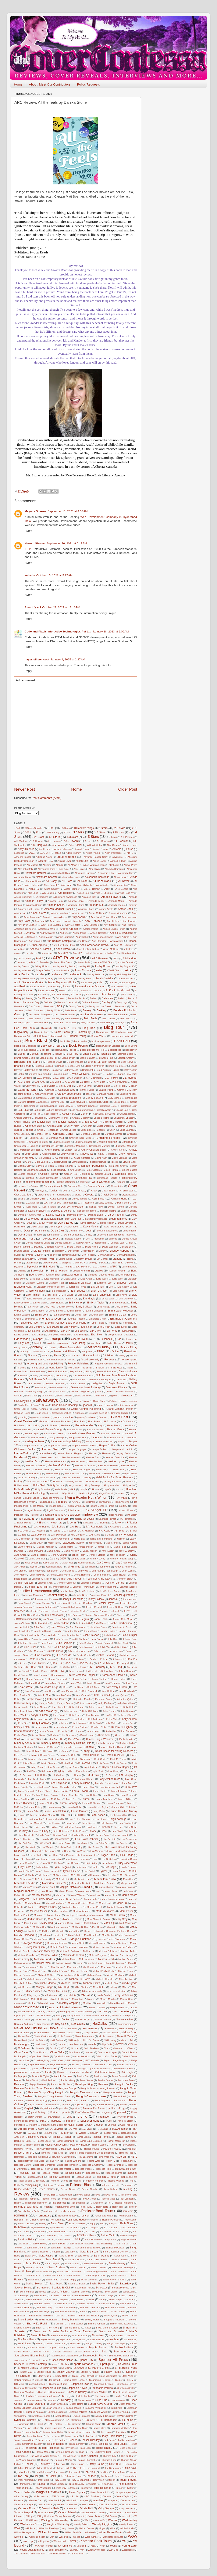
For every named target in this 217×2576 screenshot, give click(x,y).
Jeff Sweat (105, 1566)
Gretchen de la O (98, 1413)
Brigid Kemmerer (94, 1065)
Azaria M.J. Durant (91, 990)
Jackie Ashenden (60, 1538)
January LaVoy (97, 1558)
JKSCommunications (26, 1619)
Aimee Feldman (118, 861)
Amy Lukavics (130, 921)
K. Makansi (118, 1659)
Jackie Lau (79, 1538)
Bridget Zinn (74, 1066)
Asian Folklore (83, 970)
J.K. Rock (104, 1530)
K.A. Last (22, 1663)
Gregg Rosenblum (61, 1413)
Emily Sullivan (84, 1306)
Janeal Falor (78, 1555)
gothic (110, 1405)
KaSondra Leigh (49, 1687)
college (86, 1173)
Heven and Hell (112, 1473)
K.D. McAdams (105, 1663)
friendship (23, 1375)
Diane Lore (128, 1246)
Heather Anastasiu (71, 1457)
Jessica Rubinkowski (70, 1607)
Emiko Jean (108, 1298)
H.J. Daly (19, 1425)
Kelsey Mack (41, 1727)
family (129, 1343)
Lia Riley (23, 1831)
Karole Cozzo (93, 1683)
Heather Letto (96, 1461)
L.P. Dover (109, 1775)
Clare (28, 1162)
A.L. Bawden (103, 841)
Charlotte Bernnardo (113, 1122)
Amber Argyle (106, 909)
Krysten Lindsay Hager (115, 1767)
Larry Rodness (39, 1787)
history (87, 1477)
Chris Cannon (127, 1130)
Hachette (65, 1425)
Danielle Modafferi (86, 1210)
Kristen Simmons (81, 1759)
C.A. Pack (132, 1074)
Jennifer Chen (45, 1582)
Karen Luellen (118, 1679)
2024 (66, 832)
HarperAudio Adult (122, 1449)
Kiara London (87, 1735)
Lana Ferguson (58, 1783)
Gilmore (18, 1395)
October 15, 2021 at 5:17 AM (54, 575)
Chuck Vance (31, 1153)
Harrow (93, 1453)
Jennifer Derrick (114, 1582)
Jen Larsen (52, 1570)
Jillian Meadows (54, 1615)
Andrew (30, 932)
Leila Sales (71, 1823)
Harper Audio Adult (57, 1445)
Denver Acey (83, 1242)
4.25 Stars (38, 837)
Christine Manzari (83, 1142)
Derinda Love (117, 1242)
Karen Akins (57, 1675)
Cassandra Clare (98, 1101)
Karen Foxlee (79, 1679)
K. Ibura (104, 1659)
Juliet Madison (35, 1651)
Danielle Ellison (37, 1210)
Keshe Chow (20, 1735)
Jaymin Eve (36, 1566)
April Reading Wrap (127, 953)
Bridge (60, 1066)
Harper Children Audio (83, 1445)
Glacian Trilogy (81, 1401)
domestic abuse (70, 1254)
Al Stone (47, 865)
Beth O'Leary (53, 1018)
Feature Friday (128, 1347)
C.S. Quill (70, 1081)
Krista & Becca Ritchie (43, 1755)
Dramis (17, 1262)
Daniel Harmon (116, 1206)
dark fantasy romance (96, 1218)
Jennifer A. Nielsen (42, 1578)
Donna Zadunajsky (23, 1259)
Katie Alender (40, 1707)
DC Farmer (41, 1230)
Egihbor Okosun (117, 1270)
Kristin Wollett (85, 1763)
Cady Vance (31, 1086)
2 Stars (102, 828)
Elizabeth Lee (104, 1282)
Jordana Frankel (31, 1635)
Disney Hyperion (120, 1250)
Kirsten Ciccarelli (117, 1747)
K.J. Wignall (123, 1663)
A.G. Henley (53, 841)
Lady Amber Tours (109, 1779)
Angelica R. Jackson (24, 937)
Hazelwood (20, 1457)
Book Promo (78, 1045)
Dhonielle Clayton (54, 1246)
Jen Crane (19, 1570)
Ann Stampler (99, 941)
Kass (65, 1687)
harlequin (96, 1437)
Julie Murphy (85, 1647)
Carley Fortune (94, 1097)
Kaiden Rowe (40, 1671)
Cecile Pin (34, 1113)
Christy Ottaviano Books (94, 1149)
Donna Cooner (105, 1254)
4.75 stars (72, 837)
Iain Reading (45, 1502)
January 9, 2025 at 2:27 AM (67, 659)
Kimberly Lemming (105, 1743)
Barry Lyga (122, 1002)
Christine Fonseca (108, 1137)
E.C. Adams (66, 1266)
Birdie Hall (105, 1022)
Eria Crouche (36, 1326)
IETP (28, 549)
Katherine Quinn (125, 1699)
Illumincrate (105, 1502)
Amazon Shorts (86, 909)
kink (103, 1747)
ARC (39, 958)
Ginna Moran (100, 1395)
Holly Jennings (92, 1485)
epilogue (113, 1322)
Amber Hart (78, 913)
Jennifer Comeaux (66, 1582)
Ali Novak (123, 881)
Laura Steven (127, 1795)
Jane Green (20, 1555)
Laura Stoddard (22, 1799)
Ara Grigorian (24, 958)
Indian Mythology (76, 1506)
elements (92, 1274)
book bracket (80, 1041)
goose (100, 1405)
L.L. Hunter (75, 1775)
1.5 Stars (65, 828)
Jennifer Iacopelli (128, 1586)
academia (19, 853)
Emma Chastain (94, 1310)
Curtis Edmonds (58, 1198)
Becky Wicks (53, 1010)
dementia (99, 1238)
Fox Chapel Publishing (80, 1367)
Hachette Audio (84, 1425)
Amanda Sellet (55, 904)
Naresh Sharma (35, 543)
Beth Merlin (35, 1018)
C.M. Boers (24, 1081)
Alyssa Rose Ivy (125, 893)
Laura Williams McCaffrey (48, 1799)
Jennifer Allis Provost (69, 1578)
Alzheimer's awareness (65, 897)
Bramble (106, 1053)
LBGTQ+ (65, 1815)
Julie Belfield (64, 1643)
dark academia (52, 1218)
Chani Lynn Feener (58, 1117)
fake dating (78, 1343)
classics (114, 1162)
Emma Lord (41, 1314)
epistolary (128, 1322)
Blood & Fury (41, 1032)
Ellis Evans (67, 1295)
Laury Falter (99, 1811)
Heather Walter (42, 1469)
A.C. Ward (38, 841)
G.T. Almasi (62, 1379)
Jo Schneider (65, 1619)
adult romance (66, 856)
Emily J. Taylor (95, 1302)
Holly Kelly (128, 1485)
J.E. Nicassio (38, 1530)
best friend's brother (65, 1014)
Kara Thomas (40, 1675)
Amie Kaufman (31, 917)
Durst (104, 1262)
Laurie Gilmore (79, 1811)
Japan (17, 1562)
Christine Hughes (61, 1142)
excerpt (55, 1339)
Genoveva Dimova (116, 1387)
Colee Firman (111, 1170)
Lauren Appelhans (104, 1799)
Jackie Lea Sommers (101, 1538)
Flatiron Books (91, 1355)
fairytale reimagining (57, 1343)
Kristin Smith (67, 1763)
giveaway (126, 1395)
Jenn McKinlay (37, 1574)
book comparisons (101, 1041)
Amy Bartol (96, 917)
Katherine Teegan (24, 1703)
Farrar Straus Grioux (72, 1347)
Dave (29, 1223)
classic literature (98, 1162)
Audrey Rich (84, 978)
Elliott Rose (51, 1295)
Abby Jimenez (26, 849)
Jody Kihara (100, 1623)
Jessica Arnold (62, 1603)
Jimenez (121, 1615)
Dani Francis (49, 1206)
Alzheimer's (42, 897)
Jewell (116, 1611)
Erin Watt (112, 1330)
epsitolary (19, 1326)
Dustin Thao (117, 1262)
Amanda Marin (116, 901)
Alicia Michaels (84, 885)
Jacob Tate (52, 1542)
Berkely (87, 1010)
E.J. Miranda (99, 1266)
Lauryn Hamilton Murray (123, 1811)
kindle (90, 1747)
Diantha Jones (21, 1250)
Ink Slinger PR (96, 1510)
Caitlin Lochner (84, 1086)
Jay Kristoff (19, 1566)
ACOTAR (45, 853)
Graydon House (22, 1413)
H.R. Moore (51, 1425)
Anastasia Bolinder (23, 929)
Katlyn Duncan (39, 1715)
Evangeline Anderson (59, 1334)
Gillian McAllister (124, 1391)
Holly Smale (61, 1489)
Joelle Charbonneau (121, 1623)
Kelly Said (95, 1723)
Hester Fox (94, 1473)
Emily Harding (57, 1302)
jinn (132, 1615)
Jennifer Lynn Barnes (110, 1591)
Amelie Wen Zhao (118, 913)
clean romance (66, 1166)
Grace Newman (39, 1409)
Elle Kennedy (37, 1290)
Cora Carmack (101, 1181)
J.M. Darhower (58, 1534)
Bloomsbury (83, 1032)
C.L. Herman (129, 1077)
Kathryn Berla (46, 1703)
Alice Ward (66, 885)
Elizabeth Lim (125, 1282)
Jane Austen (108, 1550)
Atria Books (21, 974)
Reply (28, 530)
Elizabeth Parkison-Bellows (51, 1286)
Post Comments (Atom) (46, 798)
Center (84, 1113)
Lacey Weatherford (60, 1779)
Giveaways (47, 1400)
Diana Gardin (74, 1246)
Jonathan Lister (22, 1631)
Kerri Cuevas (127, 1731)
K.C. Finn (71, 1663)
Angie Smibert (64, 937)
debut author (53, 1234)
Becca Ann (120, 1006)
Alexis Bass (120, 877)
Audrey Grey (46, 978)
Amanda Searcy (34, 905)
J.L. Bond (119, 1530)
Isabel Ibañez (47, 1519)
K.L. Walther (64, 1667)
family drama (20, 1347)
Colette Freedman (27, 1174)
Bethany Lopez (22, 1022)
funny (35, 1375)
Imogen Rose (56, 1506)
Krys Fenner (53, 1767)
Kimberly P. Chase (47, 1747)
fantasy (36, 1347)
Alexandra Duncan (84, 873)
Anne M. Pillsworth (123, 945)
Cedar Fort (68, 1113)
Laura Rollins (90, 1795)
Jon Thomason (77, 1627)
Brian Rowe (127, 1062)
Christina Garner (113, 1134)
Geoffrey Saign (35, 1391)
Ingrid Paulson (34, 1510)
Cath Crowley (66, 1106)
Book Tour (45, 1050)
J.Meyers (109, 1534)
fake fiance (96, 1343)
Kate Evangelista (69, 1691)
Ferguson (87, 1351)
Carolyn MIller (58, 1102)
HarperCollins (23, 1453)
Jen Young (97, 1570)
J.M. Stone (94, 1534)
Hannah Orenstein (110, 1433)
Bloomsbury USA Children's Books (114, 1032)
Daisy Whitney (106, 1202)
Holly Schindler (42, 1489)
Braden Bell (89, 1053)
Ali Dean (82, 881)
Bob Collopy (40, 1036)
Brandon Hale (106, 1058)
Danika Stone (54, 1214)
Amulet (46, 917)
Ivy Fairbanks (127, 1519)
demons (113, 1238)
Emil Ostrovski (125, 1298)
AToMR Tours (114, 970)
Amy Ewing (55, 921)
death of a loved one (107, 1230)
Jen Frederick (36, 1570)
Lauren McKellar (73, 1807)
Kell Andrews (95, 1719)
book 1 (17, 1041)
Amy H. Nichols (73, 921)
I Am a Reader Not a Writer (85, 1497)
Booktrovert (131, 1050)
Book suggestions (27, 1050)
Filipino (45, 1355)
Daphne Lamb (95, 1214)
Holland (130, 1481)
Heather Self (127, 1465)
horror (119, 1489)
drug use (66, 1262)
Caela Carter (48, 1086)
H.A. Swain (94, 1421)
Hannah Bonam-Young (48, 1429)
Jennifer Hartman (60, 1586)
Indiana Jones (97, 1506)
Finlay (57, 1355)
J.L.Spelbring (38, 1534)
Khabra (54, 1735)
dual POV (80, 1262)
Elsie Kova (121, 1295)
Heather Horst (78, 1461)
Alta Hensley (65, 892)
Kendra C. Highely (122, 1727)
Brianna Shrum (22, 1065)
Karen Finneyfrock (58, 1679)
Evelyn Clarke (115, 1334)
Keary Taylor (77, 1719)
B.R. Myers (128, 994)
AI (52, 861)
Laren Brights (21, 1787)
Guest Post (119, 1417)
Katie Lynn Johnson (24, 1711)
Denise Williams (63, 1242)
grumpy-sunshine (63, 1417)
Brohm (21, 1074)
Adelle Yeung (93, 853)
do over (53, 1254)
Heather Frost (32, 1461)
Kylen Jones (82, 1771)
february (24, 1351)
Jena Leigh (112, 1570)
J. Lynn (71, 1522)
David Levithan (125, 1223)
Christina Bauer (63, 1133)
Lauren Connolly (67, 1803)
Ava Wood (53, 986)
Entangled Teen (30, 1322)
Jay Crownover (124, 1562)
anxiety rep (31, 953)
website (30, 575)
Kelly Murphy (79, 1723)
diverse (18, 1254)
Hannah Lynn (32, 1433)
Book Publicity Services (108, 1046)
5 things (113, 837)
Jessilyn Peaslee (99, 1611)
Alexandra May (126, 873)
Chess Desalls (104, 1126)
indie (111, 1506)
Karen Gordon (99, 1679)
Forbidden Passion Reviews (61, 1359)
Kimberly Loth (127, 1743)
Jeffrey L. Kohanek (124, 1566)
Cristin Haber (108, 1190)
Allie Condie (121, 889)
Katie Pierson (109, 1711)
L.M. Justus (92, 1775)
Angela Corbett (98, 933)
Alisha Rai (34, 889)
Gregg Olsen (41, 1413)
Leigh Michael (35, 1823)
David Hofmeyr (88, 1223)
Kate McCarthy (63, 1695)
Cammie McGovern (127, 1090)
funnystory (47, 1375)
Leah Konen (98, 1815)
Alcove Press (130, 865)
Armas (21, 962)
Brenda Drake (54, 1062)
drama (130, 1259)
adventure (118, 857)
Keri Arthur (111, 1731)
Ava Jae (113, 982)
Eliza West (117, 1278)
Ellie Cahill (118, 1290)
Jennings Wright (22, 1599)
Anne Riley (19, 949)
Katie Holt (128, 1707)
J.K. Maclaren (87, 1530)
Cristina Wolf (126, 1190)
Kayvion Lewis (41, 1719)
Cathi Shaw (23, 1110)
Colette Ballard (129, 1170)
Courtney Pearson (97, 1186)
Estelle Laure (21, 1334)
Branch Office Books (24, 1058)
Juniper (130, 1651)
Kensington (77, 1731)
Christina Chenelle (90, 1134)
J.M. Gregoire (78, 1534)
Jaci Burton (40, 1538)
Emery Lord (72, 1298)
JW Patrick (34, 1659)
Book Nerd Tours (51, 1045)
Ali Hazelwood (102, 881)
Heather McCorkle (58, 1465)
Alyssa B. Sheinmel (103, 893)
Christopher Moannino (126, 1146)
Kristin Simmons (49, 1763)
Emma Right (80, 1314)
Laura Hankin (61, 1791)
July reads (99, 1651)
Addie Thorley (73, 853)
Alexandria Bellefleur (97, 877)
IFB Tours (61, 1501)
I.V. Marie (122, 1497)
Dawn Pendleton (112, 1226)
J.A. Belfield (58, 1526)
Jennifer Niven (81, 1595)
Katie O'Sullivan (90, 1711)
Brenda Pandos (75, 1062)
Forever (109, 1359)
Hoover (96, 1489)
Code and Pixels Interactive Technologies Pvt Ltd (58, 631)
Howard (54, 1493)
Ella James (97, 1286)
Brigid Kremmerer (117, 1066)
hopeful (107, 1489)
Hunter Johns (32, 1498)
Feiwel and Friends (65, 1351)
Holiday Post (92, 1481)
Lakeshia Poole (37, 1783)
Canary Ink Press (44, 1094)
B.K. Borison (109, 994)
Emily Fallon (39, 1302)
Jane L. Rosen (39, 1555)
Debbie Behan (129, 1230)
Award (62, 990)
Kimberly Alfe (126, 1739)
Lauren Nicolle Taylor (97, 1807)
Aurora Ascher (125, 978)
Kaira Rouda (75, 1671)
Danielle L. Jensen (61, 1210)
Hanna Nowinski (22, 1429)
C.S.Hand (85, 1081)
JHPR (127, 1611)
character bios (43, 1121)
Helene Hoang (53, 1473)
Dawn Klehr (73, 1226)
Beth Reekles (72, 1018)
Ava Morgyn (127, 982)
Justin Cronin (84, 1655)
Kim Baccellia (56, 1739)
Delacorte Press (24, 1238)
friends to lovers (128, 1371)
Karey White (76, 1683)
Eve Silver (97, 1334)
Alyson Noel (83, 893)
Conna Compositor (48, 1178)
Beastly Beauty (76, 1006)
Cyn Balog (98, 1198)
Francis (100, 1367)
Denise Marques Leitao (38, 1242)
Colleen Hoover (49, 1173)
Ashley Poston (103, 966)
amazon (133, 905)
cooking (84, 1182)
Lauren (86, 1799)
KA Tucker (132, 1667)
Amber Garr (20, 913)
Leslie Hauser (21, 1827)
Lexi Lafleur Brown (71, 1827)
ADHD (130, 853)
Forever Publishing (78, 1363)
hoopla (83, 1489)
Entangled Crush (97, 1318)
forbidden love (35, 1359)
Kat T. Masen (94, 1687)
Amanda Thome (116, 905)
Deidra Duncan (71, 1234)
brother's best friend (39, 1074)
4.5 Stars (54, 836)
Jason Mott (67, 1562)
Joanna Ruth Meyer (123, 1619)
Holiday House (74, 1481)
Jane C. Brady (126, 1550)
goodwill (87, 1405)
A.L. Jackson (121, 841)
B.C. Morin (76, 994)
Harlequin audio (115, 1437)
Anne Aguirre (39, 945)
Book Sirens (131, 1046)
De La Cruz (57, 1230)
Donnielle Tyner (46, 1259)
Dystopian (33, 1266)
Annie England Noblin (88, 949)
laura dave (131, 1787)
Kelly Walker (111, 1723)
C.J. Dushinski (93, 1077)
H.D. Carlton (127, 1421)
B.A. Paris (43, 994)
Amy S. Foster (72, 925)
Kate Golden (108, 1691)
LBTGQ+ (81, 1815)
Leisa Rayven (89, 1823)
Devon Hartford (22, 1246)
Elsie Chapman (102, 1294)
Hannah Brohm (74, 1429)
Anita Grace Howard (103, 937)
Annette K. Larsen (40, 949)
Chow (112, 1130)
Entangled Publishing (123, 1318)
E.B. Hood (49, 1266)
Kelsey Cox (128, 1723)
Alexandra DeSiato (61, 873)
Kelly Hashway (41, 1723)
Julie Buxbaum (86, 1643)
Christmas (127, 1141)
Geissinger (40, 1387)
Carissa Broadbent (70, 1097)
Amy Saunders (92, 925)
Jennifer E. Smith (37, 1586)
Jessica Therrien (39, 1611)
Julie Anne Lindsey (27, 1643)
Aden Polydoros (113, 853)
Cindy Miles (86, 1153)
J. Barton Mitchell (23, 1522)
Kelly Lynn (63, 1723)
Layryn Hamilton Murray (42, 1815)
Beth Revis (90, 1018)
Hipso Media (130, 1473)
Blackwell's (46, 1028)
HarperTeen (46, 1453)
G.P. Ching (62, 1375)
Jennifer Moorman (33, 1595)
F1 (94, 1339)
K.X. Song (116, 1667)
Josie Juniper (129, 1635)
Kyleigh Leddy (65, 1771)
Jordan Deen (90, 1631)
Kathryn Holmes (85, 1703)
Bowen (58, 1054)
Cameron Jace (66, 1089)
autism (100, 982)
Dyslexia (18, 1266)
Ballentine (107, 998)
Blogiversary (21, 1032)
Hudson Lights (86, 1493)
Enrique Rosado (76, 1318)
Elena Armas (107, 1274)
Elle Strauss (78, 1290)
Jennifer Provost (100, 1595)
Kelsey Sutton (79, 1727)
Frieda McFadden (106, 1371)
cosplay (22, 1186)
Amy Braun (112, 917)
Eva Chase (38, 1334)
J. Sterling (102, 1522)
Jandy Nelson (90, 1550)
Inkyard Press (126, 1510)
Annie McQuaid (111, 949)
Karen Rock (34, 1683)
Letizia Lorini (38, 1827)
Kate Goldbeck (89, 1691)
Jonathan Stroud (42, 1631)
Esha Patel (128, 1331)
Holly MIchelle (22, 1489)
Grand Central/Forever (119, 1408)
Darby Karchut (116, 1214)
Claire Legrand (119, 1158)
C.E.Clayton (42, 1077)
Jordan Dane (72, 1631)
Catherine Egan (129, 1106)
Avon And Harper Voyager (90, 986)
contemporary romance (39, 1181)
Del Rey (88, 1234)
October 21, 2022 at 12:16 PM (61, 607)
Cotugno (35, 1186)
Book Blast (36, 1040)
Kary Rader (131, 1683)
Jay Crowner (104, 1562)
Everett (130, 1334)
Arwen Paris (84, 962)
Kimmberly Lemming (71, 1747)
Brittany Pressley (51, 1070)
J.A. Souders (114, 1526)
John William (58, 1627)
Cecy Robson (51, 1113)
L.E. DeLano (24, 1775)
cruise (78, 1194)
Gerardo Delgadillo (80, 1391)
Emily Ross (49, 1306)
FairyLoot (23, 1343)
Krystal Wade (90, 1767)
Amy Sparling (111, 925)
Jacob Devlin (36, 1542)
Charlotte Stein (33, 1125)
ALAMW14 (73, 865)
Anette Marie (79, 933)
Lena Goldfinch (126, 1823)
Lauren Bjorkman (24, 1803)
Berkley (101, 1010)
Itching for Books (84, 1518)
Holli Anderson (21, 1485)
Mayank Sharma (35, 511)
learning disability (55, 1819)
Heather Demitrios (115, 1457)
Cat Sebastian (47, 1106)
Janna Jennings (37, 1558)
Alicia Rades (102, 885)
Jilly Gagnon (74, 1615)
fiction (115, 1351)
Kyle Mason (48, 1771)
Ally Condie (48, 893)
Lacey (43, 1779)
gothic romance (126, 1405)
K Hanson (50, 1659)
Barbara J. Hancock (67, 1002)
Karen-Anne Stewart (55, 1683)
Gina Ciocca (48, 1395)
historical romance (70, 1477)
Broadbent (87, 1070)
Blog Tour (114, 1027)
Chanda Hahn (126, 1113)
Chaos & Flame (101, 1117)
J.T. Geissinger (22, 1538)
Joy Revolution (41, 1639)
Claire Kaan (101, 1158)
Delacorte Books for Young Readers (115, 1234)
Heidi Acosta (61, 1469)
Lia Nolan (132, 1827)
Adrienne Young (44, 857)
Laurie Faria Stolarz (55, 1811)
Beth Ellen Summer (118, 1014)
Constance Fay (83, 1177)
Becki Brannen (35, 1010)
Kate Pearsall (102, 1695)
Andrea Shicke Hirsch (114, 929)
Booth (21, 1053)
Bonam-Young (78, 1036)
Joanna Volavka (22, 1623)
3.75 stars (118, 832)
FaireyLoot (131, 1339)
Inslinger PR (20, 1515)
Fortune (22, 1367)
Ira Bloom (132, 1515)
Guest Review (23, 1421)
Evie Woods (21, 1339)
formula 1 (131, 1363)
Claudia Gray (24, 1166)
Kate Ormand (82, 1695)
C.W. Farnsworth (118, 1081)
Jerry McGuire (130, 1599)
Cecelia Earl (121, 1110)
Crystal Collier (109, 1194)
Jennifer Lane (67, 1591)
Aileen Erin (82, 860)
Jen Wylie (83, 1570)
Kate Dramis (50, 1691)
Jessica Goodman (84, 1603)
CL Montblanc (62, 1158)
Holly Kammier (111, 1485)
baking (29, 998)
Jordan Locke (108, 1631)
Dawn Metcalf (91, 1226)
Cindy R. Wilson (106, 1153)
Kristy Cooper (120, 1763)
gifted (108, 1391)
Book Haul (122, 1041)
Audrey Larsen (65, 978)
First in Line (72, 1355)
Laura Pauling (32, 1795)
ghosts (98, 1391)
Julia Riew (113, 1639)
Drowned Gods (50, 1262)
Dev (131, 1242)
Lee (71, 1819)
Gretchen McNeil (119, 1413)
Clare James (41, 1162)
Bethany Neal (41, 1022)
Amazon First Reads (28, 909)
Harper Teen (50, 1449)
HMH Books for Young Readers (114, 1477)
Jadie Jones (112, 1542)
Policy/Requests (88, 84)
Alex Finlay (79, 869)
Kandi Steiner (21, 1675)
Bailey (17, 998)
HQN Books (68, 1493)
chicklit (29, 1130)
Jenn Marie (20, 1574)
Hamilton (129, 1425)
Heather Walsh (22, 1469)
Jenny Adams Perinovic (46, 1599)
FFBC (100, 1351)
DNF (40, 1254)
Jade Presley (95, 1542)
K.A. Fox (132, 1659)
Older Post (127, 789)
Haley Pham (113, 1425)
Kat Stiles (78, 1687)
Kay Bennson (93, 1715)
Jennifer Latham (87, 1591)
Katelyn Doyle (34, 1699)
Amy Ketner (113, 921)
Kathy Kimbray (105, 1703)
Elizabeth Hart (56, 1282)
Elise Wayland (51, 1278)
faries (53, 1347)
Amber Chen (125, 909)
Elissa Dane (69, 1278)
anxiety (17, 953)
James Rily (103, 1546)
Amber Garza (38, 913)
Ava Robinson (36, 986)
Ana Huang (128, 925)
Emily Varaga (103, 1306)
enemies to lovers (50, 1318)
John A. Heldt (21, 1627)
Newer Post (24, 789)
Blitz (74, 1028)
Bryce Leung (59, 1074)
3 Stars (78, 832)
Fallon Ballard (114, 1343)
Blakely (62, 1028)
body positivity (58, 1036)
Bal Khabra (44, 998)
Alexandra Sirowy (71, 877)
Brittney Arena (71, 1070)
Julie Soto (120, 1647)
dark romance (119, 1218)
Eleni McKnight (126, 1274)
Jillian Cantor (33, 1615)
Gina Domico (83, 1395)
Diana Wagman (110, 1246)
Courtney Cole (75, 1186)
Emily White (120, 1306)
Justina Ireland (105, 1655)
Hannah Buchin (95, 1429)
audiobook (75, 974)
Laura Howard (80, 1791)
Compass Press (124, 1173)
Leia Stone (100, 1819)
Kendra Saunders (24, 1731)
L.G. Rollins (41, 1775)
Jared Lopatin (32, 1562)
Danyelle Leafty (75, 1214)
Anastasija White (47, 929)
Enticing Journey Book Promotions (65, 1322)
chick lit (18, 1130)
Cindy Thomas (126, 1153)
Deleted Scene (73, 1238)
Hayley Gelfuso (125, 1453)
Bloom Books (62, 1032)
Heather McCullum (84, 1465)
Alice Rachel (50, 885)
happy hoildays (56, 1437)
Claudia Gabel (129, 1162)
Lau (75, 1787)
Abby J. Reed (130, 845)
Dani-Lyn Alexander (72, 1206)
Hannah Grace (115, 1429)
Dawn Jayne (55, 1226)
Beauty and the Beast (99, 1006)
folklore (109, 1355)
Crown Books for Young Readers (54, 1194)
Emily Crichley (21, 1302)
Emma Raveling (62, 1314)
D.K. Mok (48, 1202)
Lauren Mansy (54, 1807)
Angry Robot (82, 937)
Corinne (121, 1182)
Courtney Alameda (53, 1186)
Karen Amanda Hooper (81, 1675)
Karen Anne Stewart (113, 1675)
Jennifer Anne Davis (100, 1578)
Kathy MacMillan (125, 1703)
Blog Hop (88, 1027)
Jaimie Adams (130, 1542)
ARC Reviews (100, 958)
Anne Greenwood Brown (94, 945)
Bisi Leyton (120, 1022)
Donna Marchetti (125, 1254)
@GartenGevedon (34, 828)
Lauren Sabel (32, 1811)
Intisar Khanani (115, 1515)
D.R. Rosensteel (86, 1202)
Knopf (86, 1751)
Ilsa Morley (38, 1506)
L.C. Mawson (130, 1771)
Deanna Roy (75, 1230)
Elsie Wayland (34, 1298)
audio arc (57, 974)
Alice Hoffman (32, 885)
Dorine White (65, 1259)
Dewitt (37, 1246)
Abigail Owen (82, 849)
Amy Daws (24, 921)
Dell (88, 1238)
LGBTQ (106, 1827)
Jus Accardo (64, 1655)
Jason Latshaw (50, 1562)
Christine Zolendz (107, 1141)
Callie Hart (119, 1086)
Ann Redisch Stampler (59, 940)
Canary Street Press (69, 1093)
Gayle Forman (117, 1383)
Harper (121, 1441)
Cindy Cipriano (68, 1153)
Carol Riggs (131, 1098)
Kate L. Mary (44, 1695)
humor (121, 1493)
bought (47, 1054)
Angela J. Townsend (121, 932)
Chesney (87, 1126)
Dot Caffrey (102, 1259)
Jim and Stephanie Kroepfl (99, 1615)
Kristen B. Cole (68, 1755)
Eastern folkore (129, 1266)
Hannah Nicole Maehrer (82, 1433)
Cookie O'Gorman (66, 1182)
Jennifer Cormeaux (91, 1582)
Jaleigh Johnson (45, 1546)
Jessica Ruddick (94, 1607)
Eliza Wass (102, 1278)
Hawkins (106, 1453)
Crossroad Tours (23, 1194)
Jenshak (113, 1599)
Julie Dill (47, 1647)
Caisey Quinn (66, 1086)
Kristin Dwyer (30, 1763)
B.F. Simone (92, 994)
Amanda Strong (76, 905)
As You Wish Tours (104, 962)
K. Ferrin (91, 1659)
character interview (66, 1121)
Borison (34, 1053)
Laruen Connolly (60, 1787)
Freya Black (76, 1371)
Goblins (113, 1401)
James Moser (85, 1546)
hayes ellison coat (37, 659)
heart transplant (50, 1457)
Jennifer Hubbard (107, 1586)
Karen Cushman (34, 1679)
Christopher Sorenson (29, 1149)
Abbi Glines (113, 845)
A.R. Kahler (75, 845)
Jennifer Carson (23, 1582)
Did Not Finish (41, 1250)
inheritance (73, 1510)
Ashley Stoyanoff (125, 966)
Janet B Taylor (117, 1555)
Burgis (95, 1074)
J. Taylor (117, 1522)
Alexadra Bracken (114, 869)
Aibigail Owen (64, 861)
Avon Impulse (46, 990)
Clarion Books (78, 1162)
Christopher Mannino (74, 1146)
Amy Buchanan (129, 917)
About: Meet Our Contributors (50, 84)
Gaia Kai (120, 1379)
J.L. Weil (132, 1530)
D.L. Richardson (65, 1202)
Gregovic (80, 1413)
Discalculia (73, 1250)
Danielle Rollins (108, 1210)
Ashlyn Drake (43, 970)
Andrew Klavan (47, 933)
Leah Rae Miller (118, 1815)
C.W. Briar (99, 1081)
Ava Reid (19, 986)
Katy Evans (75, 1715)
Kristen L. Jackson (37, 1759)
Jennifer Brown (125, 1578)
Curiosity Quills (37, 1198)
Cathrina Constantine (56, 1110)
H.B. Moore (110, 1421)
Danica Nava (96, 1206)
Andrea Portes (90, 929)
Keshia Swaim (39, 1735)
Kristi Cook (100, 1759)
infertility (123, 1506)
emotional (30, 1318)
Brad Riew (72, 1054)
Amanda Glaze (75, 901)
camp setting (24, 1094)
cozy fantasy (78, 1190)
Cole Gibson (93, 1170)
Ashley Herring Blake (64, 966)
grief (135, 1413)
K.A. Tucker (39, 1663)
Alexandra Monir (22, 877)
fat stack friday (99, 1347)
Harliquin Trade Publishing (99, 1441)
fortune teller (37, 1367)
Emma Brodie (74, 1310)
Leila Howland (54, 1823)
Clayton (40, 1166)
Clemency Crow (117, 1166)
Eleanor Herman (73, 1274)
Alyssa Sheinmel (23, 897)
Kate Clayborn (32, 1691)
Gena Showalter (58, 1387)
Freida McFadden (57, 1371)
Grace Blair (20, 1409)
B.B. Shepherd (59, 994)
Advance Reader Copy (95, 857)
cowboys (39, 1190)
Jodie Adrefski (82, 1623)
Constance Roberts (107, 1178)
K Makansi (64, 1659)
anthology (129, 949)
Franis (130, 1367)
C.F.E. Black (59, 1077)
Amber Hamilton (59, 913)
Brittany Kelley (31, 1070)
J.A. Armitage (41, 1526)
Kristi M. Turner (118, 1759)
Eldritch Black (53, 1274)
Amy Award (78, 917)
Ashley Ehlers (42, 966)
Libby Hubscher (61, 1831)
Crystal (89, 1194)
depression (100, 1242)
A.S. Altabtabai (94, 845)
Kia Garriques (69, 1735)
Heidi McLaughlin (82, 1469)
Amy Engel (40, 921)
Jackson (121, 1538)
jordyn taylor (50, 1635)
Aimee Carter (99, 861)
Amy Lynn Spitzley (27, 925)
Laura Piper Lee (70, 1795)
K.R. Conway (97, 1667)
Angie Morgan (46, 937)
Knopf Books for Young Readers (114, 1751)
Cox (65, 1190)
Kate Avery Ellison (116, 1687)
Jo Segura (83, 1619)
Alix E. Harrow (92, 889)
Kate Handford (126, 1691)
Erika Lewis (34, 1331)
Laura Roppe (108, 1795)
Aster (99, 970)
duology (93, 1262)
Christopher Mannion (99, 1146)
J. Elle (40, 1522)
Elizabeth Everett (35, 1282)
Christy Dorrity (52, 1149)
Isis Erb (63, 1518)
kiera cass (120, 1735)
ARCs (116, 958)
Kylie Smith (98, 1771)
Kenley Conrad (46, 1731)
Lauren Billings (125, 1799)
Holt (73, 1489)
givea (114, 1395)
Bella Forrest (71, 1010)
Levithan (54, 1827)
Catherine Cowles (86, 1106)
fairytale (38, 1343)
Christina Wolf (56, 1138)
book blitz (65, 1041)
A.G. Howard (71, 841)
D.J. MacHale (32, 1202)
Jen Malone (68, 1570)
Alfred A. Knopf (33, 881)
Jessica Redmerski (46, 1607)
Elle (111, 1286)
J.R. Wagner (126, 1534)
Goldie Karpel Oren (28, 1405)
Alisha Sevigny (52, 889)
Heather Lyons (115, 1461)
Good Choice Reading (65, 1405)
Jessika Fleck (78, 1611)
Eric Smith (86, 1326)
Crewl (94, 1190)
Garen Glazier (34, 1383)
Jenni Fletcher (101, 1574)
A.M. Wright (58, 845)
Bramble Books (126, 1054)
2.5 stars (119, 828)
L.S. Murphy (126, 1775)
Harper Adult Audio (33, 1445)
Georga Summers (57, 1391)
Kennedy (62, 1731)
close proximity (58, 1170)
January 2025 (58, 1558)
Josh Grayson (91, 1635)
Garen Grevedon (55, 1383)
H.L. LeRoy (34, 1425)
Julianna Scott (130, 1639)
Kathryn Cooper (65, 1703)
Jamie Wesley (71, 1550)
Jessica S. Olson (115, 1607)
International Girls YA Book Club (61, 1514)
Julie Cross (30, 1647)
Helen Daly (102, 1469)
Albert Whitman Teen (93, 865)
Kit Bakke (48, 1751)
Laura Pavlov (51, 1795)
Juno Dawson (43, 1655)
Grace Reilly (59, 1409)
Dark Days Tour (73, 1218)
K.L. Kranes (48, 1667)
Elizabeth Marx (23, 1286)
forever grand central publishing (45, 1363)
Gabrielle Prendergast (100, 1379)
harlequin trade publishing (66, 1441)
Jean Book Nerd (54, 1566)
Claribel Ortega (59, 1162)
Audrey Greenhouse (24, 978)
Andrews (64, 933)
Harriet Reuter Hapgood (70, 1453)
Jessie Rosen (60, 1611)
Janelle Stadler (97, 1555)
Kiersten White (34, 1739)
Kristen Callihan (90, 1755)
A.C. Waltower (21, 841)
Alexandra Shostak (46, 877)
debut (39, 1234)
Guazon (103, 1417)
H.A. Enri (78, 1421)
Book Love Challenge (25, 1046)
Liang (35, 1831)
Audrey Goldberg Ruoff (121, 974)
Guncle (43, 1421)
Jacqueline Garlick (73, 1542)
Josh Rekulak (111, 1635)
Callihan (133, 1086)
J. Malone (88, 1522)
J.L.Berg (22, 1534)
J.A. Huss (75, 1526)
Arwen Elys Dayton (63, 962)
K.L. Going (31, 1667)
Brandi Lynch (68, 1058)
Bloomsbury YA (22, 1036)
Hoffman (57, 1481)
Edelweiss (37, 1270)
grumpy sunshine (40, 1417)
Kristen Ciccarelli (115, 1755)
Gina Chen (32, 1395)
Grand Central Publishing (86, 1408)
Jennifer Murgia (57, 1595)
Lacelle (31, 1779)
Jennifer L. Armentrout (35, 1591)
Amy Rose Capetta (51, 925)
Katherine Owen (103, 1699)
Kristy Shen (37, 1767)
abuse (129, 849)
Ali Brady (51, 881)
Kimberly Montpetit (23, 1747)
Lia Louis (118, 1827)
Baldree (60, 998)
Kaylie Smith (21, 1719)
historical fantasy (26, 1477)
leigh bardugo (118, 1819)
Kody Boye (20, 1755)
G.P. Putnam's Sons (40, 1379)
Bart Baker (34, 1006)
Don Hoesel (88, 1254)
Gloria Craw (99, 1401)
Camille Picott (106, 1090)
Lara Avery (128, 1783)
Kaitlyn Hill (91, 1671)
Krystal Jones (72, 1767)
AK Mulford (32, 865)
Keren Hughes (94, 1731)
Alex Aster (64, 869)
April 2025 (77, 953)
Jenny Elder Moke (73, 1599)
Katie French (95, 1707)
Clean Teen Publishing (91, 1165)
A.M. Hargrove (39, 845)
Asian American (62, 970)
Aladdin (59, 865)
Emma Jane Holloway (120, 1310)
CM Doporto (76, 1170)
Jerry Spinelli (24, 1603)
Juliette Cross (55, 1651)
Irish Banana (26, 1518)
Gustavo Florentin (60, 1421)
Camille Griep (87, 1090)
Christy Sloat (118, 1149)
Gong (44, 1405)
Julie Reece (103, 1647)
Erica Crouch (103, 1326)
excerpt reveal (79, 1339)
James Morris (66, 1546)
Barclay (106, 1002)
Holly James (74, 1485)
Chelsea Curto (54, 1126)
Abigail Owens (100, 849)
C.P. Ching (55, 1081)
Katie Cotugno (76, 1707)
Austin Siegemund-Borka (28, 982)
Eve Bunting (80, 1334)
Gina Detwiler (65, 1395)
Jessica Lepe (127, 1603)
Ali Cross (67, 881)
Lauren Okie (118, 1807)
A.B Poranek (127, 837)
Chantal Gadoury (81, 1117)
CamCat (49, 1090)
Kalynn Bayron (126, 1671)
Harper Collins (107, 1445)
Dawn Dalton (37, 1226)
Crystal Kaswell (129, 1194)
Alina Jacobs (120, 885)
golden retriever (129, 1401)
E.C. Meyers (82, 1266)
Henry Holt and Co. (74, 1473)
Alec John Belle (25, 869)
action (58, 853)
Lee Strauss (83, 1819)
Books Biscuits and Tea (92, 1050)
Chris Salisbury (22, 1134)
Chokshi (101, 1130)
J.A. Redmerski (94, 1526)
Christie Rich (41, 1134)
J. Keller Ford (55, 1522)
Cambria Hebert (28, 1089)
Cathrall (38, 1110)
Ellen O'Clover (99, 1290)
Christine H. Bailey (38, 1142)
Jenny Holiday (96, 1599)
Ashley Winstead (22, 970)
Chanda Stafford (22, 1117)
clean (51, 1166)
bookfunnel (60, 1050)
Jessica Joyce (106, 1603)
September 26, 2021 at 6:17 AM (67, 543)
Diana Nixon (91, 1246)
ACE (32, 852)
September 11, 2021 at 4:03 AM (68, 511)
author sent (86, 982)
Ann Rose (82, 941)
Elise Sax (35, 1278)
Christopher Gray (50, 1146)
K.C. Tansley (86, 1663)
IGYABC (76, 1502)
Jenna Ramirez (82, 1574)
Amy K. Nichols (93, 921)
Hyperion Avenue (52, 1498)
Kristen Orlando (59, 1759)
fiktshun (32, 1355)
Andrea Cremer (69, 928)
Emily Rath (33, 1306)
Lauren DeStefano (91, 1803)
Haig (100, 1425)
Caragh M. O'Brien (45, 1098)
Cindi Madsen (49, 1153)
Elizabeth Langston (80, 1282)
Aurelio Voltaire (104, 978)
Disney (102, 1250)
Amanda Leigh (95, 901)
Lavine (21, 1815)
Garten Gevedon (77, 1383)
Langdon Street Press (106, 1783)
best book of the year (40, 1014)
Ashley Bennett (126, 962)
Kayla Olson (127, 1715)
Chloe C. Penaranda (47, 1130)
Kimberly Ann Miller (25, 1743)
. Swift (17, 828)
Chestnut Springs (125, 1126)
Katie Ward (20, 1715)
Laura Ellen (44, 1791)
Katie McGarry (48, 1711)
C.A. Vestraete (25, 1077)
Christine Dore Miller (80, 1138)
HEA (34, 1457)
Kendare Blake (99, 1727)
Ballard (93, 998)
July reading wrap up (78, 1651)
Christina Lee (36, 1138)
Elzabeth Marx (54, 1298)
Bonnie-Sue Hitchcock (122, 1036)
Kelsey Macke (60, 1727)
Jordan (58, 1631)
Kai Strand (23, 1671)
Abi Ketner (44, 849)
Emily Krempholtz (118, 1302)
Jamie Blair (120, 1546)
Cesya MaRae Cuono (104, 1113)
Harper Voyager (77, 1449)
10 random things (84, 828)
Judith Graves (61, 1639)
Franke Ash (20, 1371)
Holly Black (39, 1485)
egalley (99, 1270)
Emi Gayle (89, 1298)
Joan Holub (100, 1619)
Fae (119, 1339)
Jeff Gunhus (73, 1566)
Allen (107, 888)
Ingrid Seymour (55, 1510)
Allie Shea (33, 893)
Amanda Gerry (55, 901)
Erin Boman (51, 1331)
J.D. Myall (23, 1530)
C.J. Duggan (75, 1077)
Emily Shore (65, 1306)
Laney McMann (81, 1783)
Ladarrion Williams (84, 1779)
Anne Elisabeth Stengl (63, 945)
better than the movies (64, 1022)
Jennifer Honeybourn (83, 1586)
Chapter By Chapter (123, 1117)
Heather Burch (93, 1457)
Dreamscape (32, 1262)
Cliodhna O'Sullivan (36, 1170)
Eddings (22, 1270)
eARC (113, 1266)
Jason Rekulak (85, 1562)
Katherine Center (57, 1699)
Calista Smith (103, 1086)
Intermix (35, 1515)
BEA (59, 1006)
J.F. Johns (55, 1530)
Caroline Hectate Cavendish (32, 1102)
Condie (17, 1178)
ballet (121, 998)
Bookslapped (114, 1050)
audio (40, 974)
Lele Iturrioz (107, 1823)
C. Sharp (118, 1074)
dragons (117, 1258)
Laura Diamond (26, 1791)
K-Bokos (78, 1659)
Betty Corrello (88, 1022)
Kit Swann (63, 1751)
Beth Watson (126, 1018)
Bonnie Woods (98, 1036)
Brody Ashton (130, 1070)
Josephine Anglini (70, 1635)
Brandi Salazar (87, 1058)
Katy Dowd (59, 1715)
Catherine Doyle (108, 1106)
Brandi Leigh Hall (48, 1058)
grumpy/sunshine (86, 1417)
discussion (88, 1250)
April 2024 (63, 953)
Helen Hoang (119, 1469)
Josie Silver (24, 1639)
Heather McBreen (35, 1465)
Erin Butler (80, 1331)
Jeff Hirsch (90, 1566)
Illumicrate (89, 1502)
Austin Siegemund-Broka (61, 982)
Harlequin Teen (34, 1441)
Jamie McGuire (35, 1550)
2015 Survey (52, 832)
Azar (74, 990)
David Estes (65, 1222)
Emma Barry (37, 1310)
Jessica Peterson (23, 1607)
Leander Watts (34, 1819)
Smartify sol (33, 607)
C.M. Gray (40, 1081)
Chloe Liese (87, 1130)
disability (59, 1250)
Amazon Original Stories (58, 909)
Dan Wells (31, 1206)
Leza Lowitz (92, 1827)
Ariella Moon (130, 958)
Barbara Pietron (90, 1002)
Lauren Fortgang (114, 1803)
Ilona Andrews (122, 1502)
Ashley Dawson (22, 966)
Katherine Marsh (82, 1699)
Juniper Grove (21, 1655)
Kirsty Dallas (32, 1751)
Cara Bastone (25, 1098)
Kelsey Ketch (21, 1727)
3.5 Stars (100, 832)
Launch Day (88, 1787)
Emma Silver (97, 1314)
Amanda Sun (96, 904)
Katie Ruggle (127, 1711)
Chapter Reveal (22, 1122)
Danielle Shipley (129, 1210)
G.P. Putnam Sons (82, 1375)
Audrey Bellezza (95, 974)
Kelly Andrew (129, 1719)
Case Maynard (77, 1102)
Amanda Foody (34, 900)
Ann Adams (123, 937)
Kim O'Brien (74, 1739)
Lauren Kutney (34, 1807)
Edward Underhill (81, 1270)
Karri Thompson (113, 1683)
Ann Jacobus (35, 941)
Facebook (106, 1339)
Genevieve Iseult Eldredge (86, 1387)
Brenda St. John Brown (102, 1061)
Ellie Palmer (33, 1294)
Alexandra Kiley (106, 873)
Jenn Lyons (128, 1570)
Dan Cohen (123, 1202)
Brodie (116, 1070)
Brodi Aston (103, 1070)
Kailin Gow (57, 1671)
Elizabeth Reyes (77, 1286)
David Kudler (107, 1223)
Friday (89, 1371)
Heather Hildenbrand (55, 1461)
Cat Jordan (30, 1106)
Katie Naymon (71, 1711)
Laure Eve (71, 1799)
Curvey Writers (79, 1198)
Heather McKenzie (107, 1465)
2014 (38, 832)
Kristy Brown (102, 1763)
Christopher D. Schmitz (26, 1146)
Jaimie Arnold (25, 1546)
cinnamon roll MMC (24, 1158)
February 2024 (41, 1351)
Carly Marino (114, 1098)
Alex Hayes (94, 869)
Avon (65, 986)
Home (18, 84)
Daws (27, 1230)
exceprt (37, 1339)
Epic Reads (98, 1322)
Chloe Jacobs (69, 1130)
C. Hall (106, 1074)
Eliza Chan (86, 1278)
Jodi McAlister (42, 1623)
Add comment (25, 680)
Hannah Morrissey (53, 1433)
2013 (28, 832)
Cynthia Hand (119, 1198)
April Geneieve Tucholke (100, 953)
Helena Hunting (34, 1473)
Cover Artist (117, 1186)
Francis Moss (115, 1367)
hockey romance (37, 1481)
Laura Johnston (119, 1791)
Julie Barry (46, 1643)
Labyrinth (19, 1779)
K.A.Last (57, 1663)
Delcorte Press (51, 1238)
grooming (22, 1417)
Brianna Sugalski (44, 1066)
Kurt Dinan (31, 1771)
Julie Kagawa (63, 1647)
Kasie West (25, 1687)
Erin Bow (65, 1331)
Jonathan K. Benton (122, 1627)
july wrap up (115, 1651)
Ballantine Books (77, 998)
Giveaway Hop (22, 1401)
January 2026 (78, 1558)
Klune (76, 1751)
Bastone (48, 1006)
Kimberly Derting (50, 1743)
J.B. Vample (131, 1526)
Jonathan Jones (98, 1627)
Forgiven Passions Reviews (108, 1363)
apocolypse (47, 953)
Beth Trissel (108, 1018)
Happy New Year (78, 1437)
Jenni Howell (119, 1574)
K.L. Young (80, 1667)
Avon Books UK (119, 986)
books (73, 1050)
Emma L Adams (22, 1314)
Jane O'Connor (59, 1555)
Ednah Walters (59, 1270)
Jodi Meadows (61, 1623)
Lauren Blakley (46, 1803)
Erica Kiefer (121, 1326)
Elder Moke (35, 1274)
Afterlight (42, 861)
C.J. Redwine (111, 1077)
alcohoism (114, 865)
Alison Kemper (71, 889)
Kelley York (112, 1719)
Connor (66, 1178)
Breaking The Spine (27, 1061)
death (89, 1230)
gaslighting (97, 1383)
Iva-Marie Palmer (107, 1519)
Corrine (133, 1182)
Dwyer (130, 1262)
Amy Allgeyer (60, 917)
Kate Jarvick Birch (23, 1695)
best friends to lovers (91, 1014)
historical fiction (48, 1477)
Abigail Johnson (62, 849)
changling (40, 1117)
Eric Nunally (70, 1326)
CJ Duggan (45, 1158)
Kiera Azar (104, 1735)
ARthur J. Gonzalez (39, 962)
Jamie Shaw (53, 1550)
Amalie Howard (111, 896)
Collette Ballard (103, 1174)
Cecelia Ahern (104, 1110)
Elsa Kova (83, 1295)
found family (56, 1367)
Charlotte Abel (90, 1121)
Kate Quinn (121, 1695)
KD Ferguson (60, 1719)
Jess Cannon (43, 1603)
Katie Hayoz (112, 1707)
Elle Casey (123, 1286)
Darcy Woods (31, 1218)
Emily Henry (75, 1302)
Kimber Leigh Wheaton (100, 1739)
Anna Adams (116, 941)
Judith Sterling (79, 1639)
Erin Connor (96, 1331)
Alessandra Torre (46, 869)
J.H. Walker (70, 1530)
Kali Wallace (107, 1671)
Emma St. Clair (117, 1314)
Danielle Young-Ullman (30, 1214)
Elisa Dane (19, 1278)
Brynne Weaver (79, 1073)
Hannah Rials (38, 1437)
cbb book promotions (82, 1110)
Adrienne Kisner (22, 857)
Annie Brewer (64, 949)
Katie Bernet (58, 1707)
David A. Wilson (45, 1223)
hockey (18, 1481)
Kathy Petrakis (21, 1707)
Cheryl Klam (72, 1126)
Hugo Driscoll (106, 1493)
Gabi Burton (78, 1379)
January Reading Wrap (122, 1558)
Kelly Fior (23, 1723)
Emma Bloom (56, 1310)
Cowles (53, 1190)
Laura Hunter (100, 1791)
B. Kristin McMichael (117, 990)
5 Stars (93, 836)
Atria (128, 970)
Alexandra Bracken (36, 873)
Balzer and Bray (31, 1002)
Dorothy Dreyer (84, 1259)
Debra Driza (25, 1234)
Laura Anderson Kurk (109, 1787)
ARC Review (66, 957)
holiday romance (112, 1481)
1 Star (50, 828)
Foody (122, 1355)
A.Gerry (88, 841)
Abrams (116, 849)
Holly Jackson (57, 1485)
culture (21, 1198)
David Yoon (20, 1226)
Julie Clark (123, 1643)
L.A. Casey (114, 1771)
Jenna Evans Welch (59, 1574)
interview (91, 1514)
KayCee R (110, 1715)
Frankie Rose (36, 1371)
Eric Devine (53, 1326)
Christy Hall (71, 1149)
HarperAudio (99, 1449)
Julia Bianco (97, 1639)
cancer (89, 1094)
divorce (29, 1254)
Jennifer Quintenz (123, 1595)
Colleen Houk (71, 1174)
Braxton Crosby (126, 1058)
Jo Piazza (48, 1619)
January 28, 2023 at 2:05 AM (111, 631)
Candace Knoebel (106, 1094)
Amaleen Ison (89, 897)
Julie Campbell (105, 1643)
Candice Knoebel (128, 1094)
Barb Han (48, 1002)
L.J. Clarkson (58, 1775)
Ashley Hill (84, 966)
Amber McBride (96, 913)
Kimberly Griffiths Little (78, 1743)
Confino (30, 1178)
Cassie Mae (119, 1102)
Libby (45, 1831)
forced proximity (90, 1359)
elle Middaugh (59, 1290)
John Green (40, 1627)
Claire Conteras (82, 1158)
